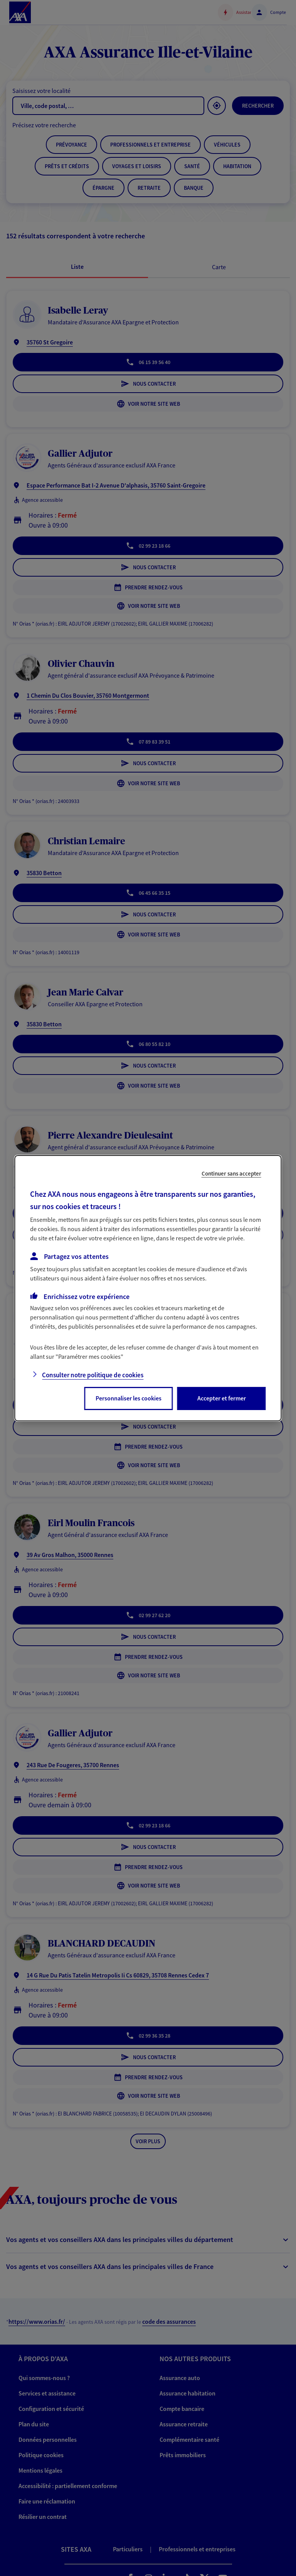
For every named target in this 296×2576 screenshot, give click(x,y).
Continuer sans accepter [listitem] (231, 1173)
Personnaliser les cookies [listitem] (128, 1398)
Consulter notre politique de (92, 1375)
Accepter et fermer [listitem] (221, 1398)
